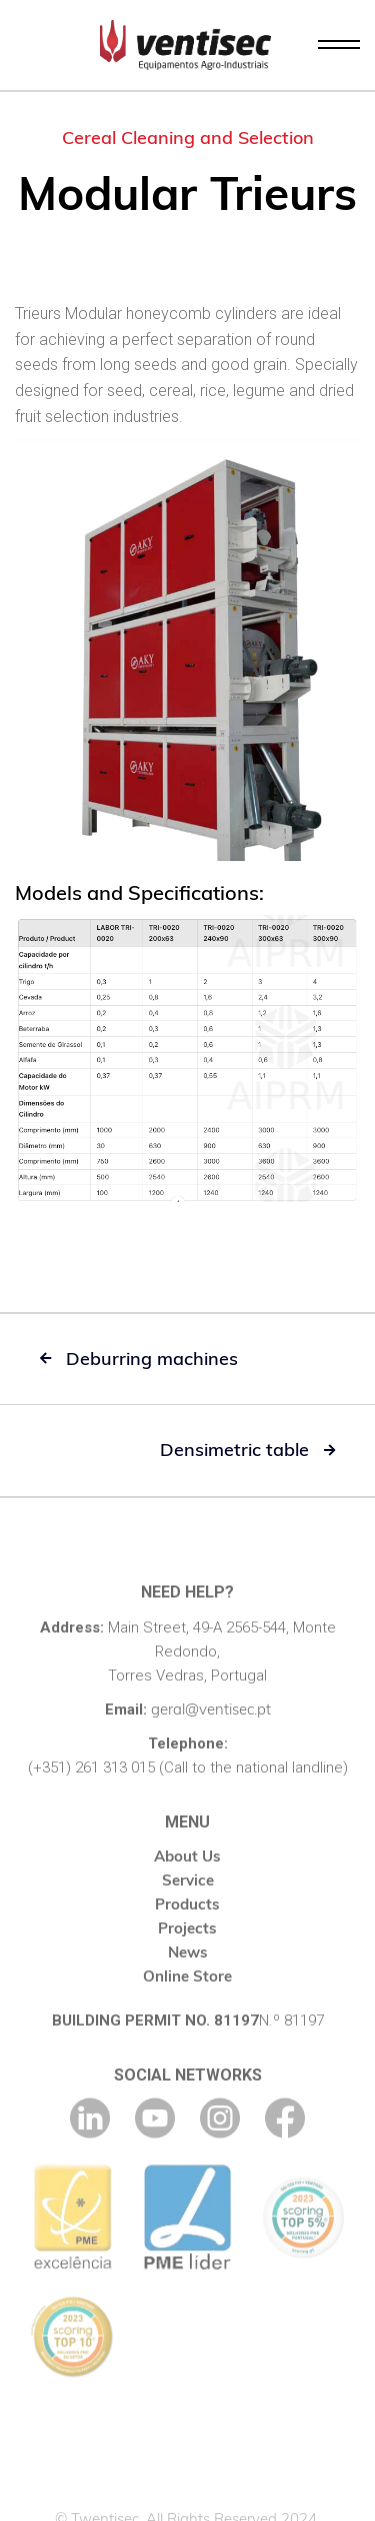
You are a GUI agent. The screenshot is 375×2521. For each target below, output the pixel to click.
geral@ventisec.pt (211, 1727)
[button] (339, 45)
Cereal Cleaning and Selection (188, 137)
